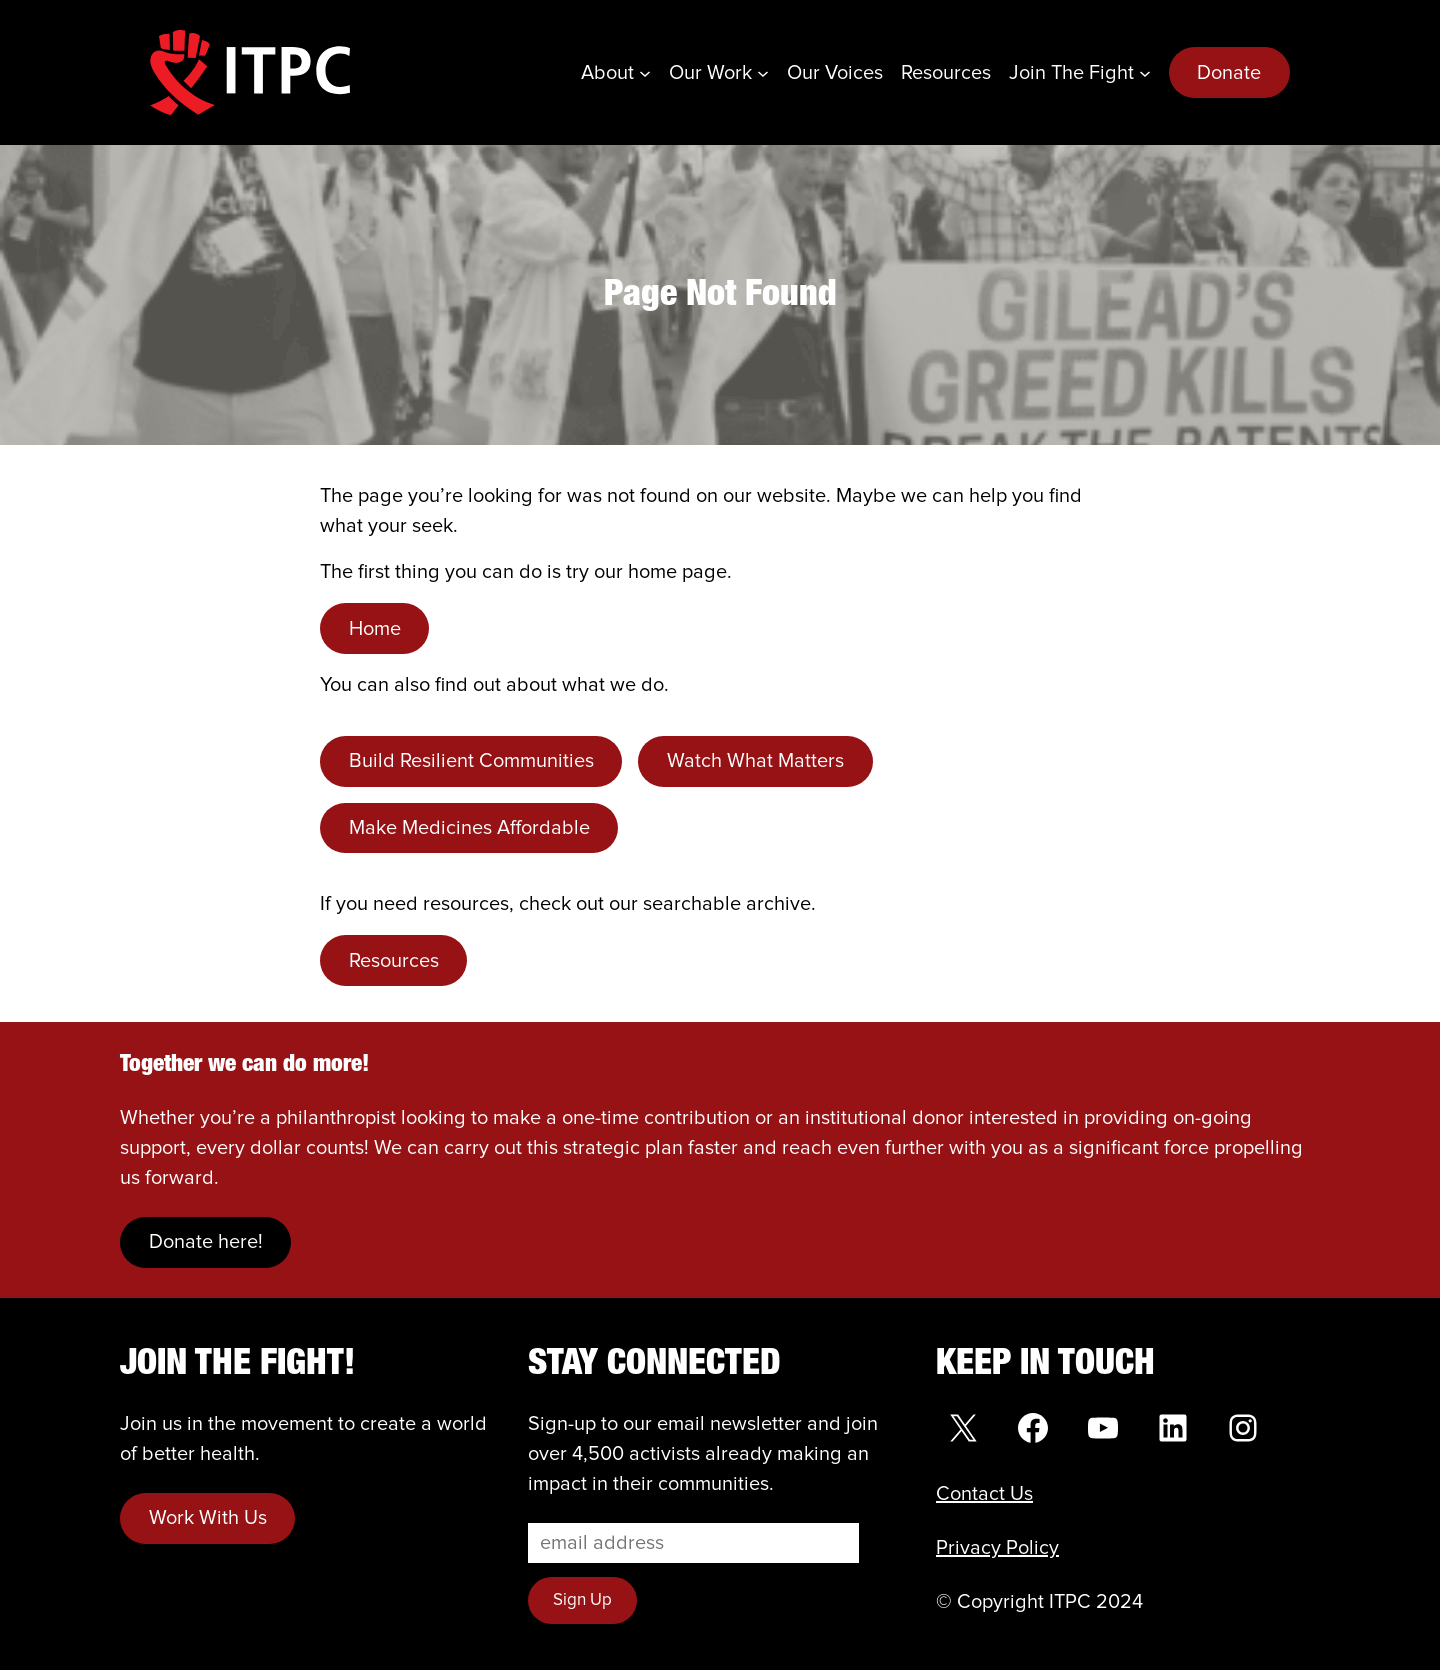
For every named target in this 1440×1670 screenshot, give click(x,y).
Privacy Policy (997, 1548)
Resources (394, 961)
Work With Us (208, 1518)
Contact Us (984, 1494)
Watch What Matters (755, 761)
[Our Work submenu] (763, 73)
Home (375, 629)
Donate (1229, 73)
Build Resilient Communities (471, 761)
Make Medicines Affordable (469, 828)
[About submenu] (645, 73)
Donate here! (206, 1242)
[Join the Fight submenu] (1145, 73)
